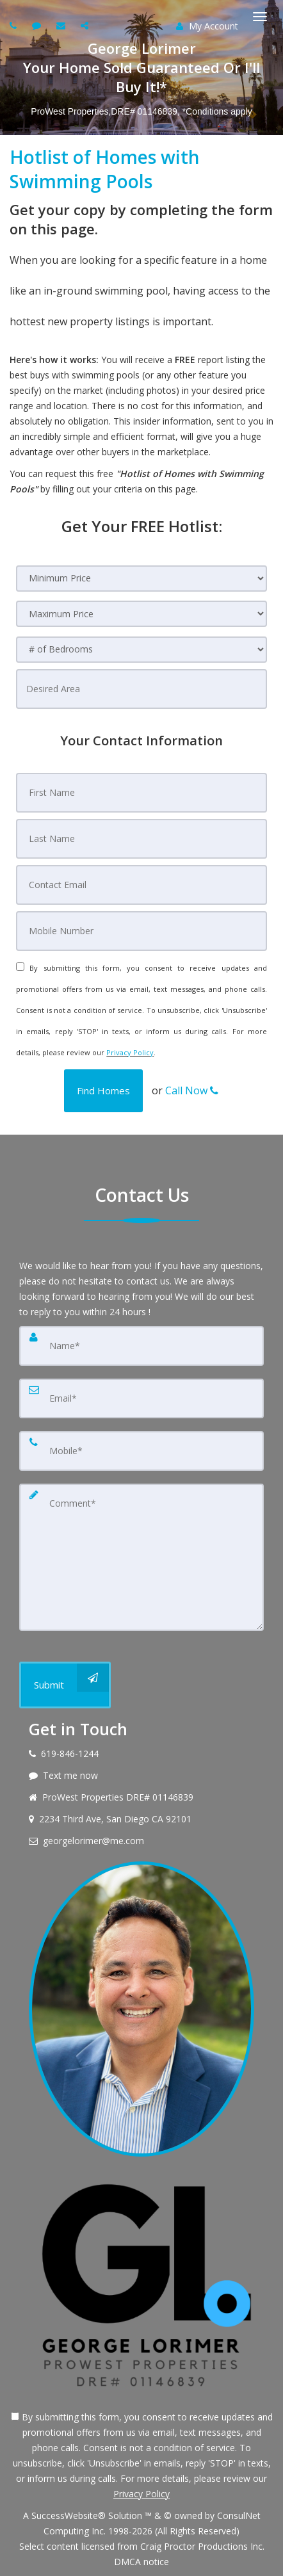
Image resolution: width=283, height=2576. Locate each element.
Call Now (191, 1090)
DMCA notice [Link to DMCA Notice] (141, 2562)
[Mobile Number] (141, 931)
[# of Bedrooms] (141, 649)
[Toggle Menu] (260, 16)
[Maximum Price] (141, 614)
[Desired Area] (141, 689)
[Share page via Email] (86, 25)
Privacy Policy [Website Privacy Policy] (130, 1052)
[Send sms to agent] (38, 25)
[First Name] (141, 793)
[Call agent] (15, 25)
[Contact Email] (141, 885)
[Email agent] (62, 25)
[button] (103, 1090)
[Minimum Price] (141, 578)
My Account (207, 26)
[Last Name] (141, 839)
